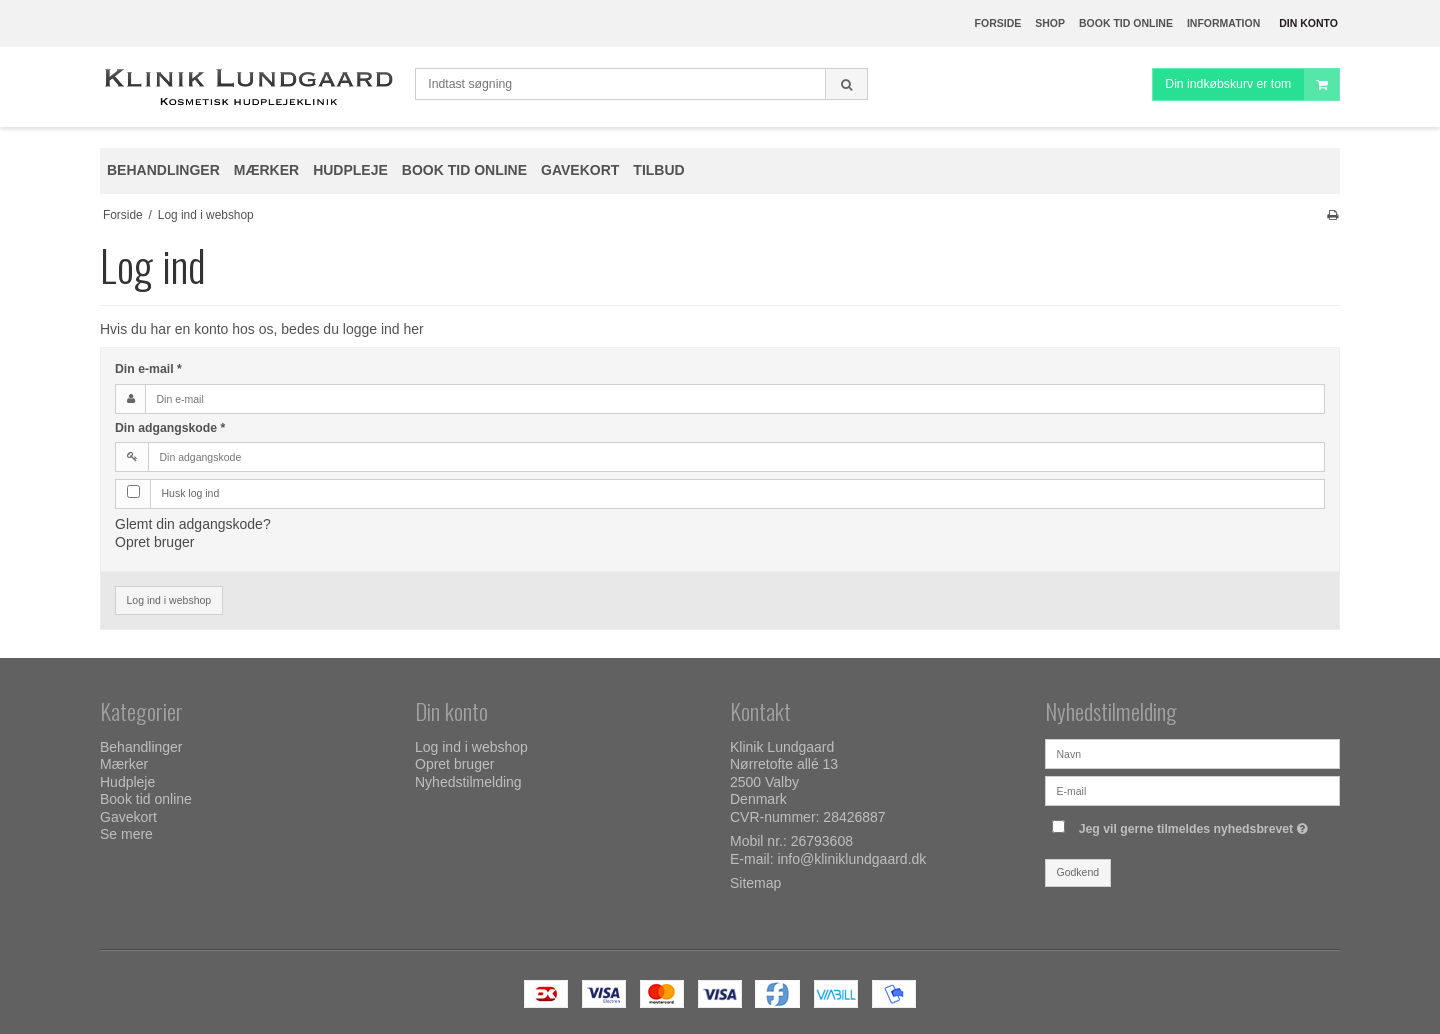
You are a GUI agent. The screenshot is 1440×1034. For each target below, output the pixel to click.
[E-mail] (1192, 790)
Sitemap (755, 883)
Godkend (1078, 872)
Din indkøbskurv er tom (1252, 84)
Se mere (126, 834)
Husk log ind (191, 493)
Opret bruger (154, 542)
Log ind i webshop (169, 600)
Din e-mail (148, 369)
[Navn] (1192, 753)
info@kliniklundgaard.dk (851, 859)
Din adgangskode (170, 428)
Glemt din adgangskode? (193, 524)
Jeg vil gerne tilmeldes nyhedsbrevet (1196, 824)
